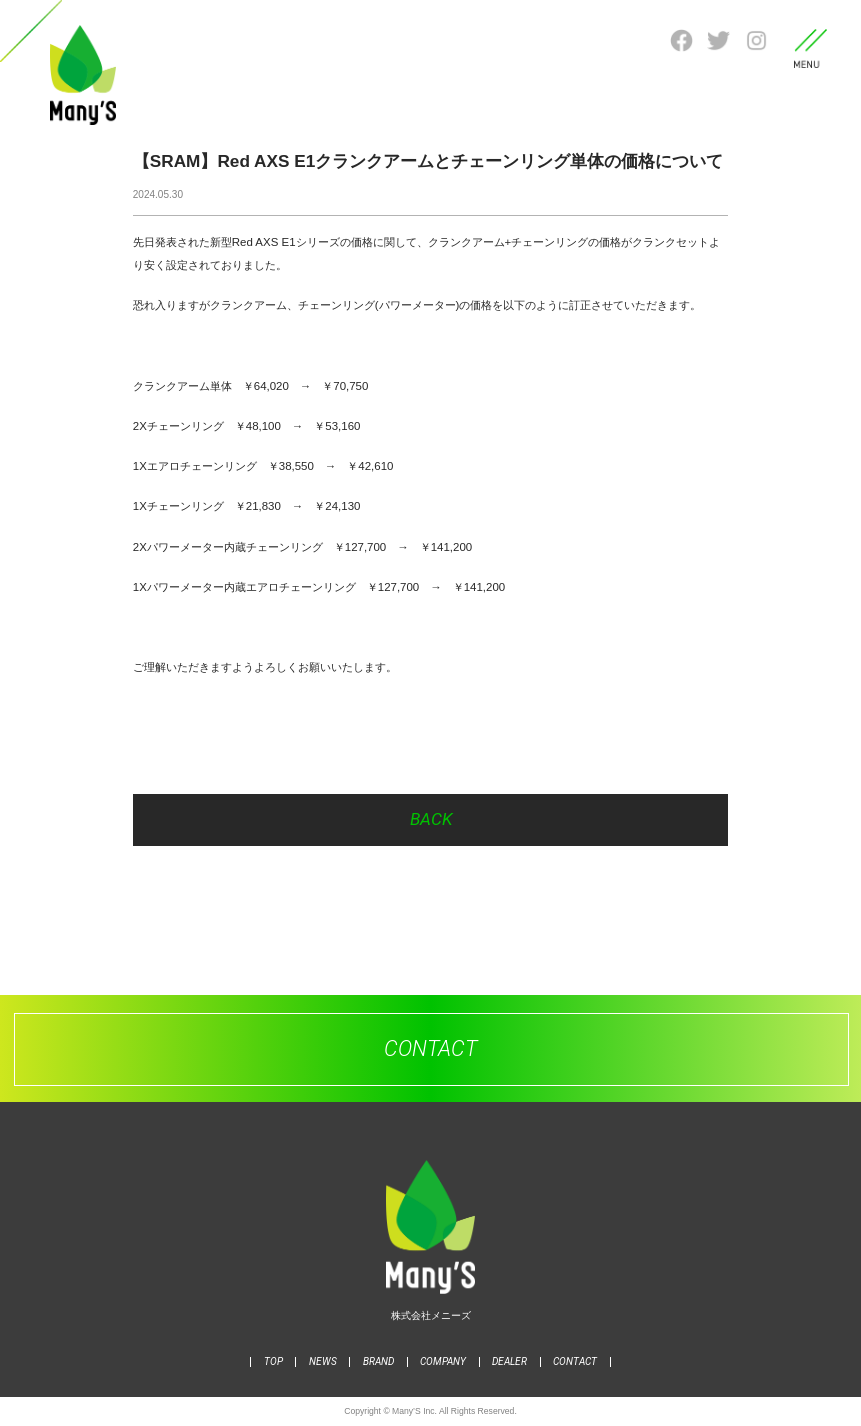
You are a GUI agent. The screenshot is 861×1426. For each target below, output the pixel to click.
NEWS (323, 1361)
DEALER (509, 1361)
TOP (273, 1361)
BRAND (378, 1361)
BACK (431, 819)
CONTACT (575, 1361)
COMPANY (443, 1361)
